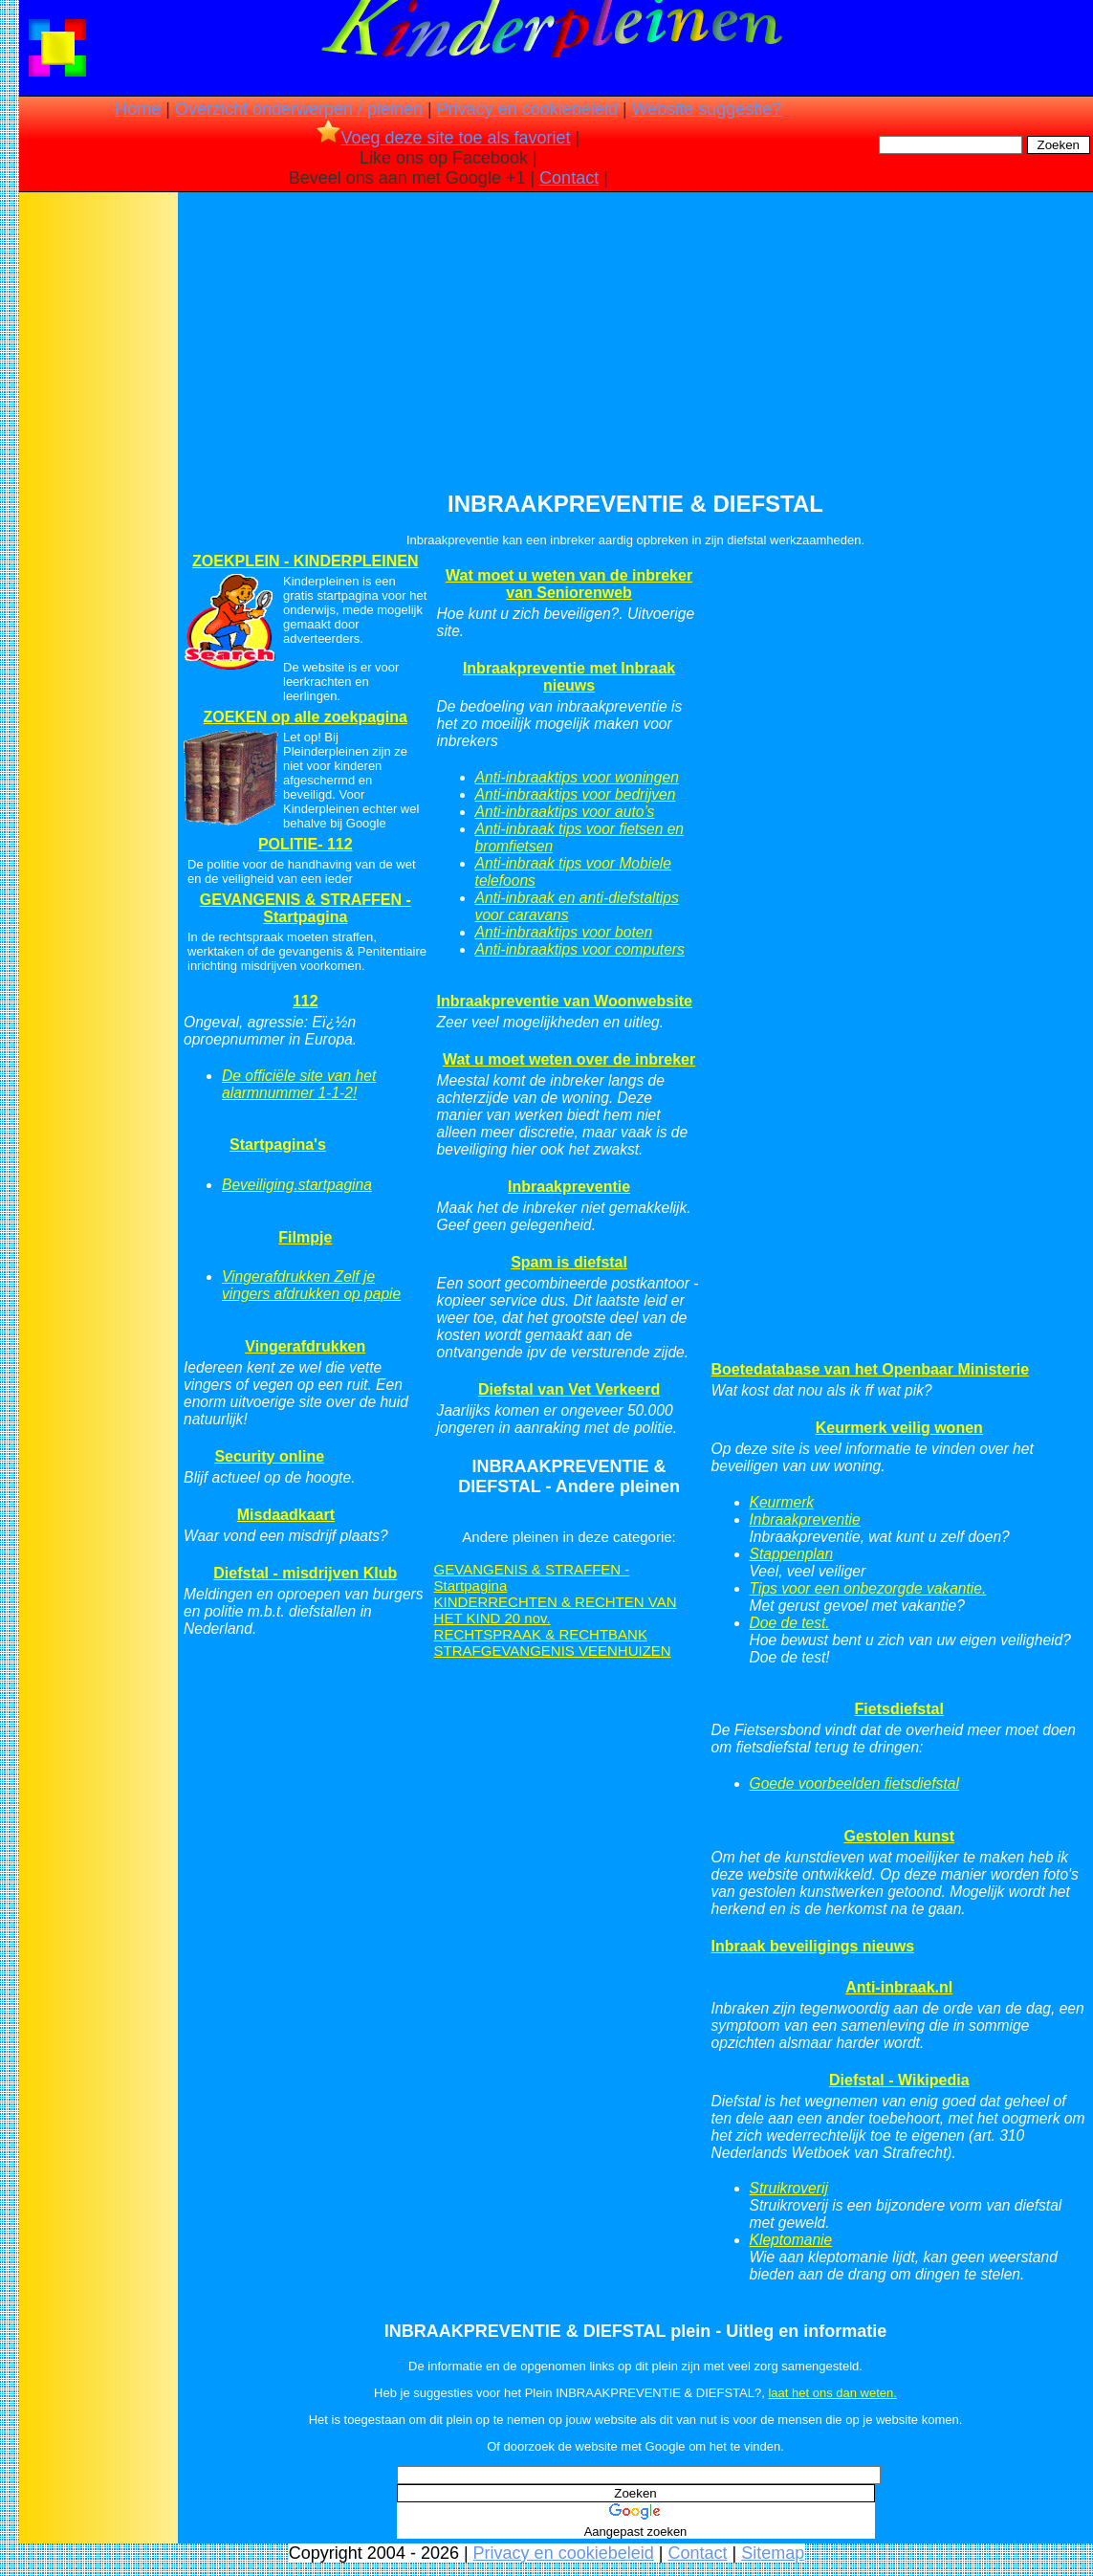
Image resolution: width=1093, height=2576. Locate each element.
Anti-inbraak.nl (898, 1987)
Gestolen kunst (898, 1836)
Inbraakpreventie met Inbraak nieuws (569, 677)
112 (305, 1001)
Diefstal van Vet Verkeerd (569, 1389)
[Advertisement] (98, 497)
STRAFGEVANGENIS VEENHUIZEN (552, 1650)
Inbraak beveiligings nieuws (813, 1946)
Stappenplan (792, 1554)
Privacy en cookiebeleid (527, 109)
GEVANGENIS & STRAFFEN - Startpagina (305, 908)
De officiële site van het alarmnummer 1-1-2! (299, 1084)
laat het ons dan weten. (832, 2393)
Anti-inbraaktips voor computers (580, 949)
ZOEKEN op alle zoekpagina (305, 717)
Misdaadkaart (286, 1515)
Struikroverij (789, 2188)
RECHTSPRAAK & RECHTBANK (540, 1634)
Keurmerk (782, 1502)
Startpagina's (278, 1144)
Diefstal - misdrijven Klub (305, 1573)
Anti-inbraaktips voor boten (564, 932)
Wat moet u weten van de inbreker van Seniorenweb (569, 584)
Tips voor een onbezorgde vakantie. (868, 1588)
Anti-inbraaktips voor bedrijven (575, 794)
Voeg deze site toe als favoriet (443, 137)
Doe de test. (790, 1623)
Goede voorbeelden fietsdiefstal (854, 1783)
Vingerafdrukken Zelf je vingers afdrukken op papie (311, 1285)
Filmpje (305, 1237)
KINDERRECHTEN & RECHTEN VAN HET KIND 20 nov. (555, 1610)
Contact (569, 177)
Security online (269, 1456)
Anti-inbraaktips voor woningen (577, 777)
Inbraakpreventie (569, 1186)
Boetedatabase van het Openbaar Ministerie (870, 1369)
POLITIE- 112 (305, 844)
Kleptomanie (791, 2240)
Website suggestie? (707, 109)
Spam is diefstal (569, 1262)
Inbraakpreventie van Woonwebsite (564, 1001)
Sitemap (772, 2553)
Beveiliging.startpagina (297, 1185)
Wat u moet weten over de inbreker (569, 1059)
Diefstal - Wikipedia (899, 2080)
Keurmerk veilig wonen (899, 1428)
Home (138, 109)
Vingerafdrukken (305, 1346)
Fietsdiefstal (899, 1709)
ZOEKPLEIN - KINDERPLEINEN (305, 561)
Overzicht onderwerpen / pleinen (299, 109)
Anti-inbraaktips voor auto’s (565, 812)
